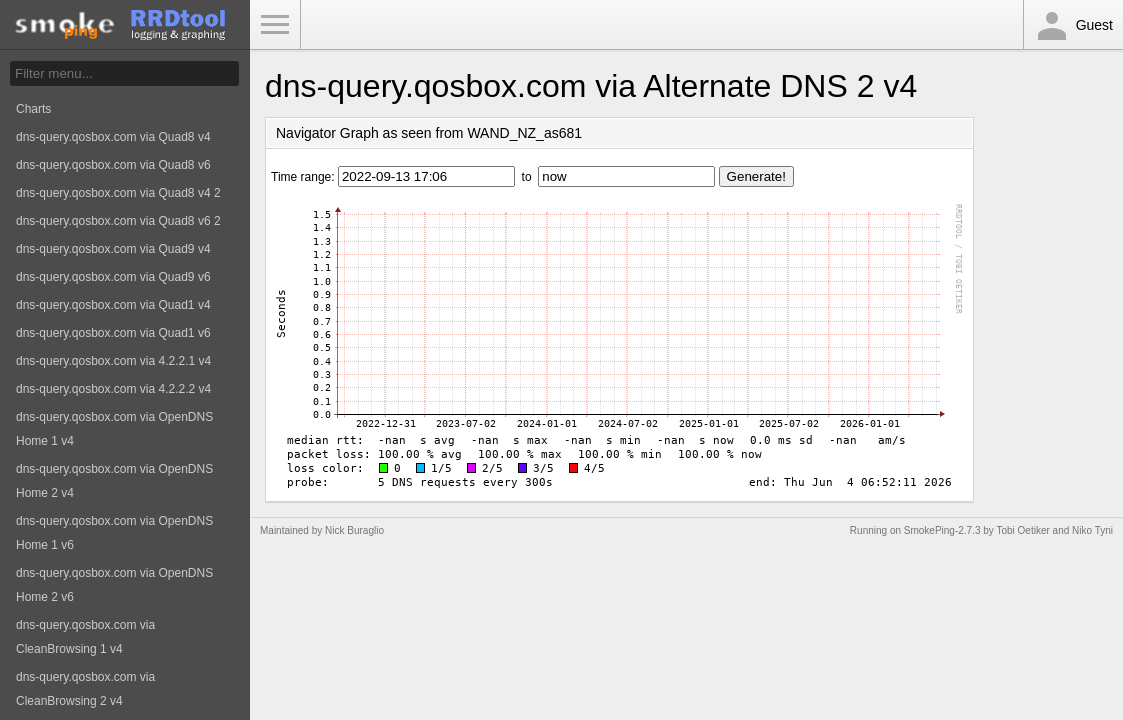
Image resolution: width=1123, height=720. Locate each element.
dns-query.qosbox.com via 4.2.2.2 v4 (113, 389)
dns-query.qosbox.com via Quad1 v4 (113, 305)
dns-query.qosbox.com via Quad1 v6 (113, 333)
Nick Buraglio (354, 530)
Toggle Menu (275, 25)
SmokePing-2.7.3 (942, 530)
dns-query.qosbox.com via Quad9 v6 (113, 277)
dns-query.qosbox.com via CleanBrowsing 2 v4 (85, 689)
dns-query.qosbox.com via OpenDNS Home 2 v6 (114, 585)
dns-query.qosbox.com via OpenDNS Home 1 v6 (114, 533)
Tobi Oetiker (1022, 530)
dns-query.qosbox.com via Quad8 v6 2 (118, 221)
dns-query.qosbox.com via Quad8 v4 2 (118, 193)
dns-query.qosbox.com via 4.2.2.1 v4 (113, 361)
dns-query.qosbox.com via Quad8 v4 (113, 137)
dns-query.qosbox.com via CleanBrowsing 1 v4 (85, 637)
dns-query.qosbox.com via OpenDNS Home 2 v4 (114, 481)
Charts (33, 109)
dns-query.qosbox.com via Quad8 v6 (113, 165)
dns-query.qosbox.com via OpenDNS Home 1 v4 (114, 429)
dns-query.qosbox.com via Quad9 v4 (113, 249)
